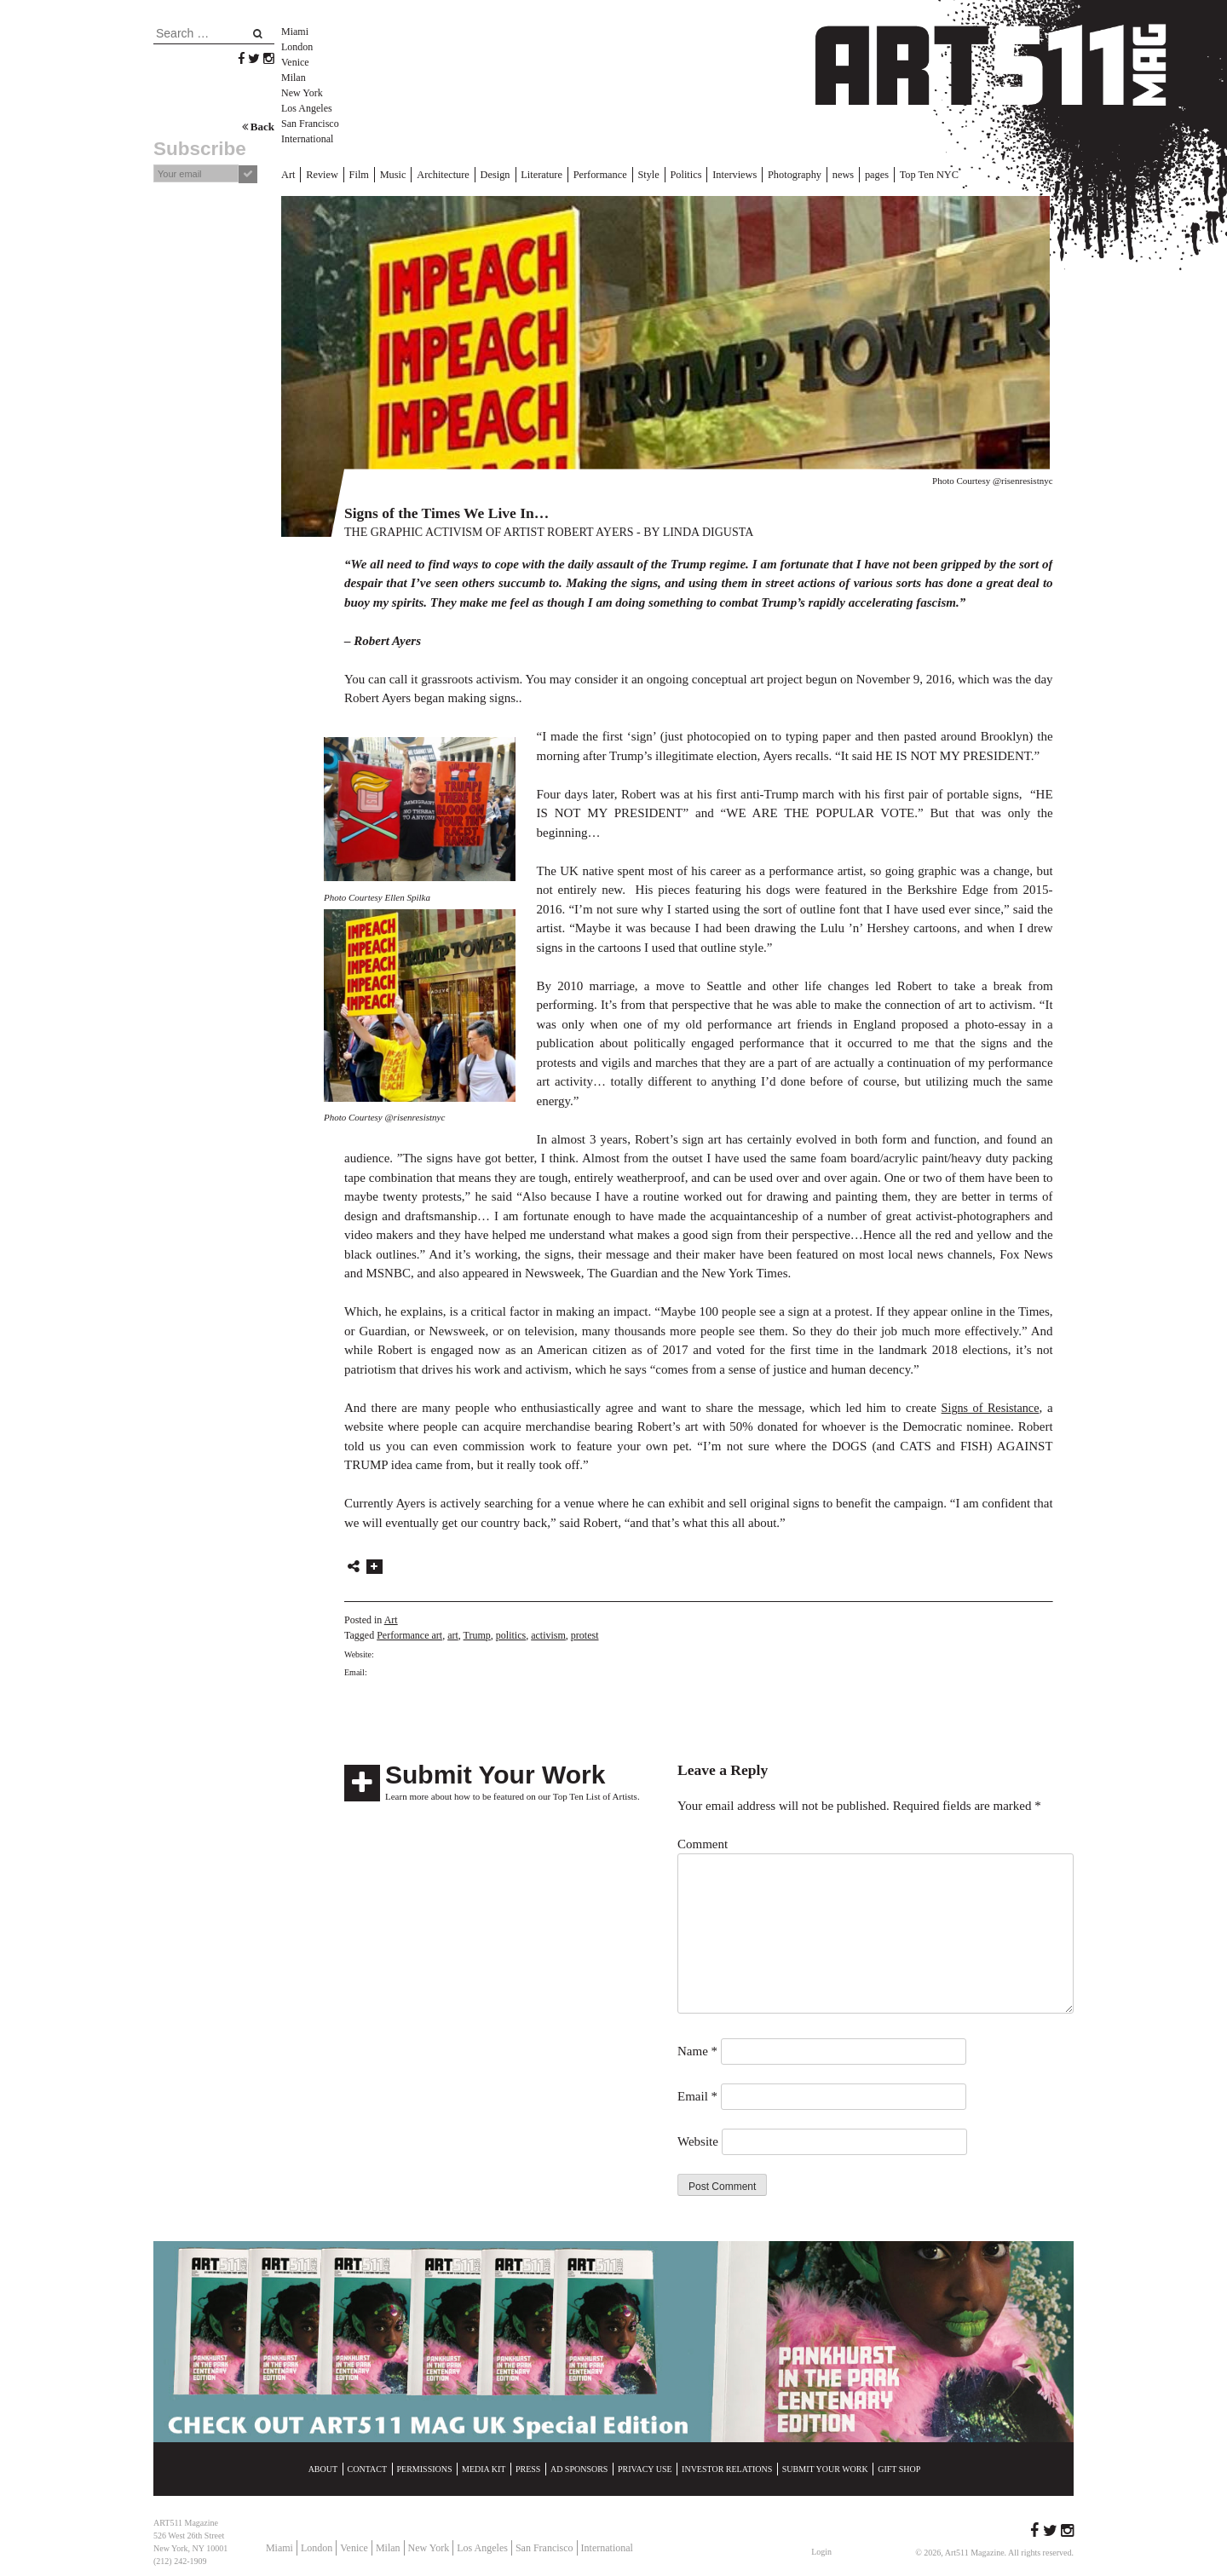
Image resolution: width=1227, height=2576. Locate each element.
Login (821, 2550)
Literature (520, 174)
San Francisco (310, 124)
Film (353, 174)
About (322, 2467)
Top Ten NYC (876, 174)
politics (511, 1634)
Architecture (430, 174)
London (297, 47)
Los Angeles (306, 108)
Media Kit (483, 2467)
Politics (653, 174)
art (452, 1634)
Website (697, 2140)
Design (477, 174)
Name (697, 2049)
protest (585, 1634)
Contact (367, 2467)
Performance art (409, 1634)
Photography (752, 174)
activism (548, 1634)
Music (384, 174)
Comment (702, 1842)
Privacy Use (645, 2467)
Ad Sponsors (579, 2467)
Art (287, 174)
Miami (294, 31)
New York (302, 93)
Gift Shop (899, 2467)
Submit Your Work (495, 1773)
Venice (295, 62)
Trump (477, 1634)
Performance (573, 174)
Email (697, 2094)
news (797, 174)
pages (827, 174)
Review (318, 174)
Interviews (697, 174)
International (307, 139)
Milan (293, 78)
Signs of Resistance (988, 1406)
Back (258, 126)
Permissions (424, 2467)
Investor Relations (727, 2467)
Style (618, 174)
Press (528, 2467)
